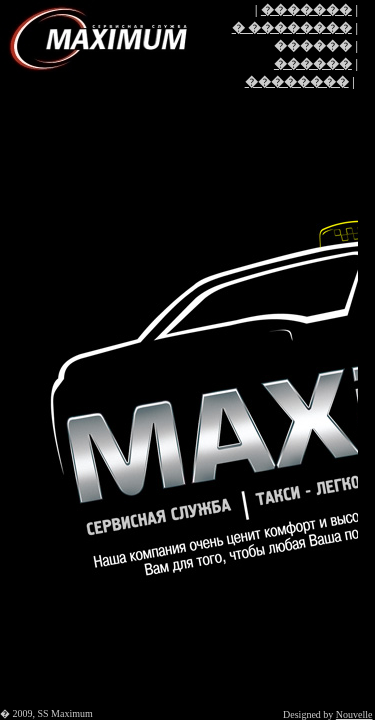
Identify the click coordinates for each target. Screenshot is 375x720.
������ (313, 63)
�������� (297, 81)
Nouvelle (354, 714)
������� (306, 9)
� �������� (292, 27)
